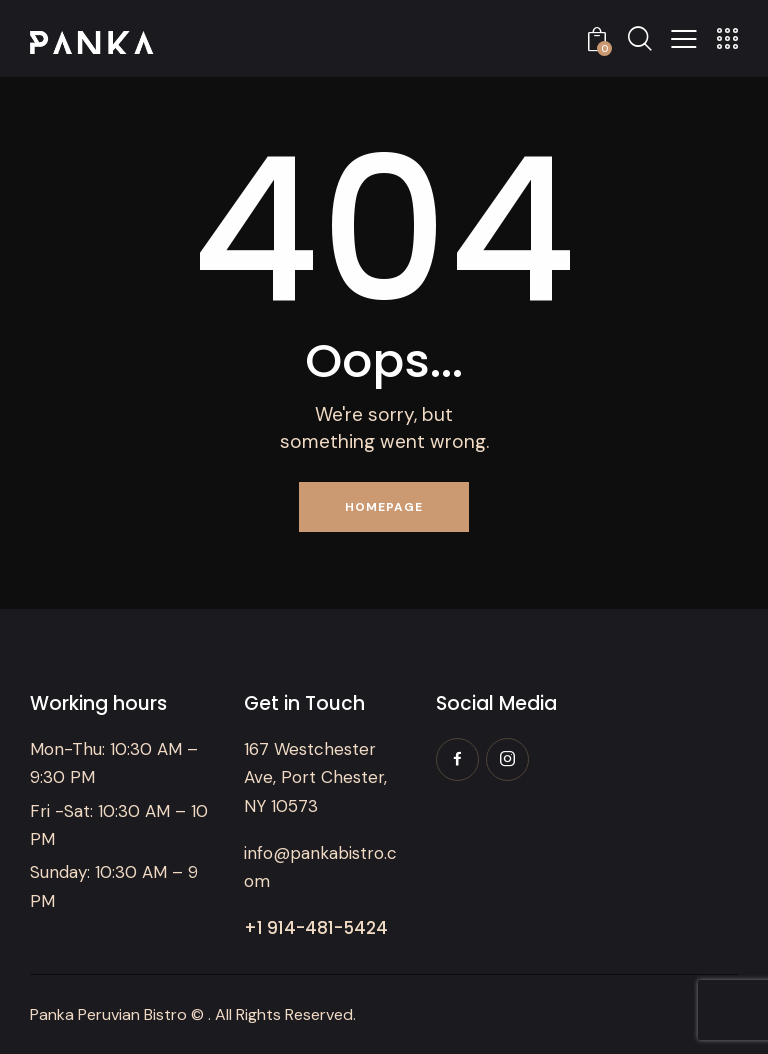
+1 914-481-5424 (316, 928)
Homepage (384, 507)
